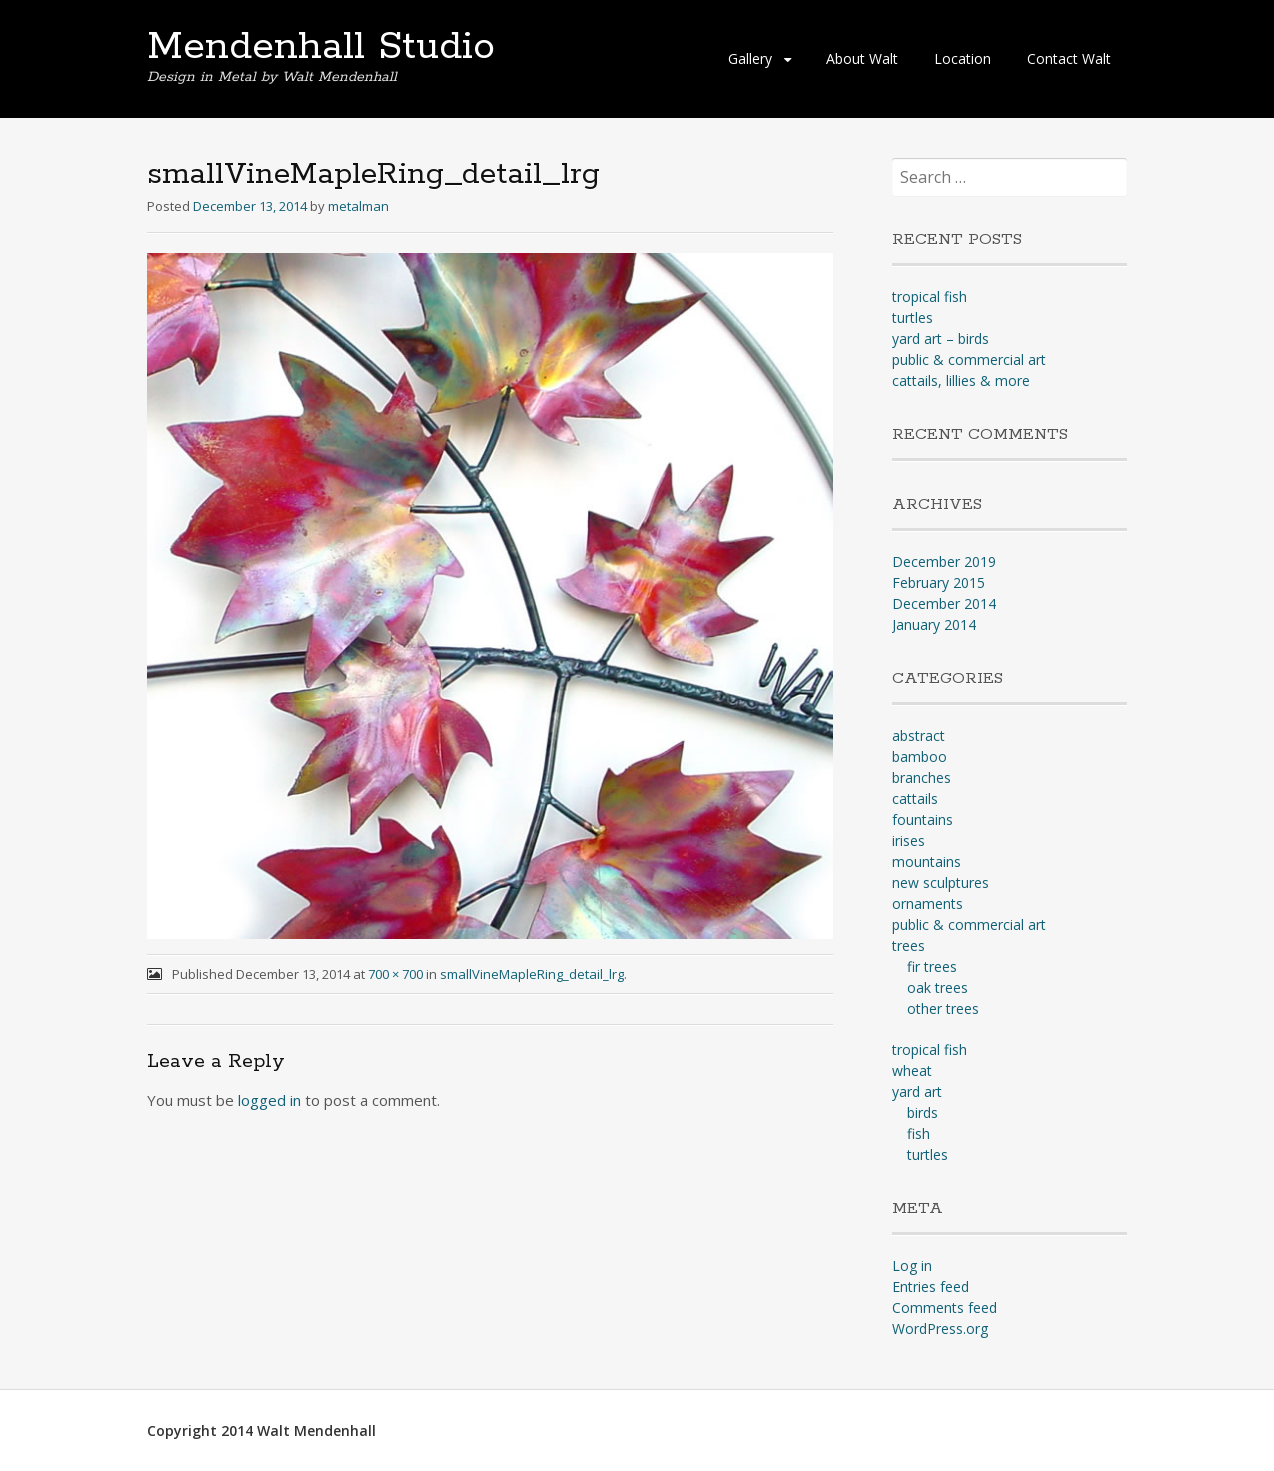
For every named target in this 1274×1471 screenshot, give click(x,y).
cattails (915, 798)
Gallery (750, 58)
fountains (922, 819)
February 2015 (938, 582)
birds (922, 1112)
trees (908, 945)
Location (962, 58)
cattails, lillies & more (961, 380)
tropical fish (929, 296)
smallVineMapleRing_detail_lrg (532, 974)
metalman (358, 206)
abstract (918, 735)
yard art (917, 1091)
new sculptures (940, 882)
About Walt (862, 58)
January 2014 (934, 624)
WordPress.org (940, 1328)
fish (918, 1133)
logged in (269, 1100)
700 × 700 (395, 974)
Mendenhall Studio (321, 47)
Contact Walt (1069, 58)
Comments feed (944, 1307)
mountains (926, 861)
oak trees (937, 987)
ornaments (927, 903)
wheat (912, 1070)
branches (921, 777)
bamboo (919, 756)
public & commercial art (969, 359)
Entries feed (930, 1286)
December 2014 (944, 603)
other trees (943, 1008)
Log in (912, 1265)
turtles (912, 317)
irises (908, 840)
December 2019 (944, 561)
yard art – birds (940, 338)
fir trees (932, 966)
